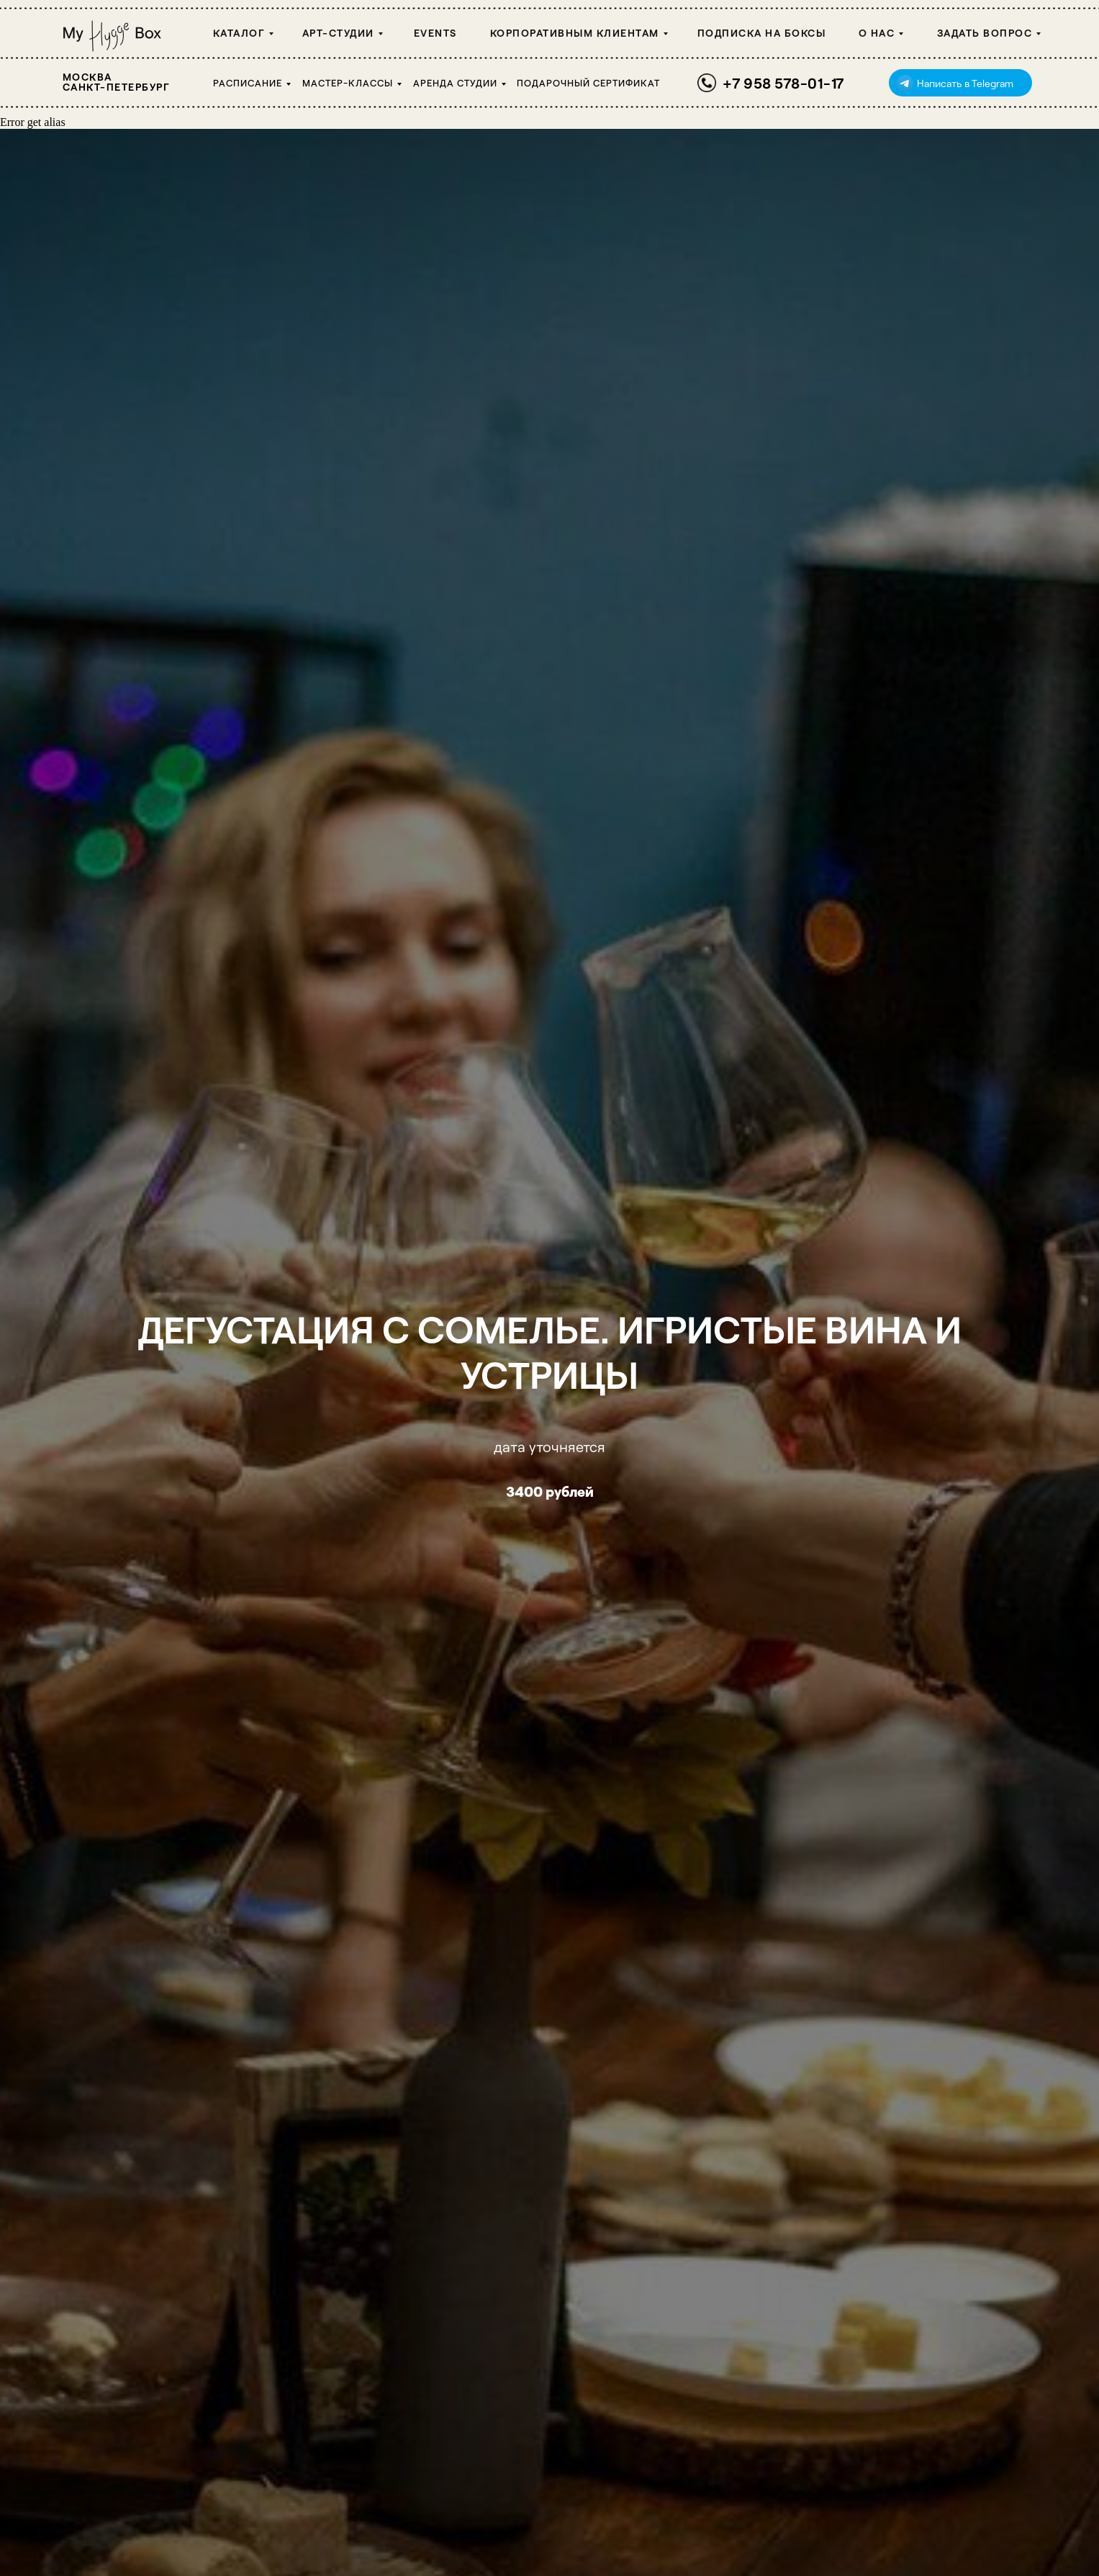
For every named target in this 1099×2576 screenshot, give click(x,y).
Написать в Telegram (965, 83)
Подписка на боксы (761, 33)
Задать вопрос (985, 33)
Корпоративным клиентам (574, 33)
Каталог (239, 33)
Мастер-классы (347, 83)
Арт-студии (338, 33)
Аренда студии (455, 83)
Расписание (247, 83)
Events (435, 33)
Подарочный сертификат (588, 83)
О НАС (877, 33)
